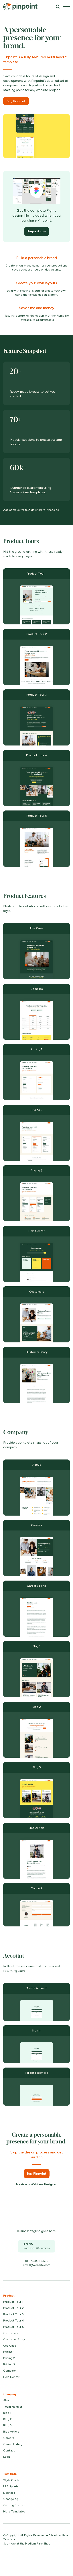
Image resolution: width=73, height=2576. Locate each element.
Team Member (12, 2406)
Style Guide (11, 2480)
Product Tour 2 (13, 2308)
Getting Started (14, 2505)
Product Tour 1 (13, 2301)
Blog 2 (7, 2419)
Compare (9, 2370)
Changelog (10, 2499)
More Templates (14, 2511)
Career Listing (12, 2444)
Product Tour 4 (13, 2320)
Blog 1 (7, 2413)
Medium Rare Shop (37, 2543)
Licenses (9, 2492)
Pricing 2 (9, 2358)
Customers (10, 2333)
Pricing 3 (9, 2364)
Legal (7, 2456)
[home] (20, 7)
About (7, 2400)
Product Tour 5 (13, 2327)
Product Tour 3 (13, 2314)
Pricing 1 (8, 2352)
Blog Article (11, 2431)
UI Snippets (11, 2486)
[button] (66, 6)
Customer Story (14, 2339)
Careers (8, 2438)
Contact (9, 2450)
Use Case (9, 2345)
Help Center (11, 2377)
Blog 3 (7, 2425)
